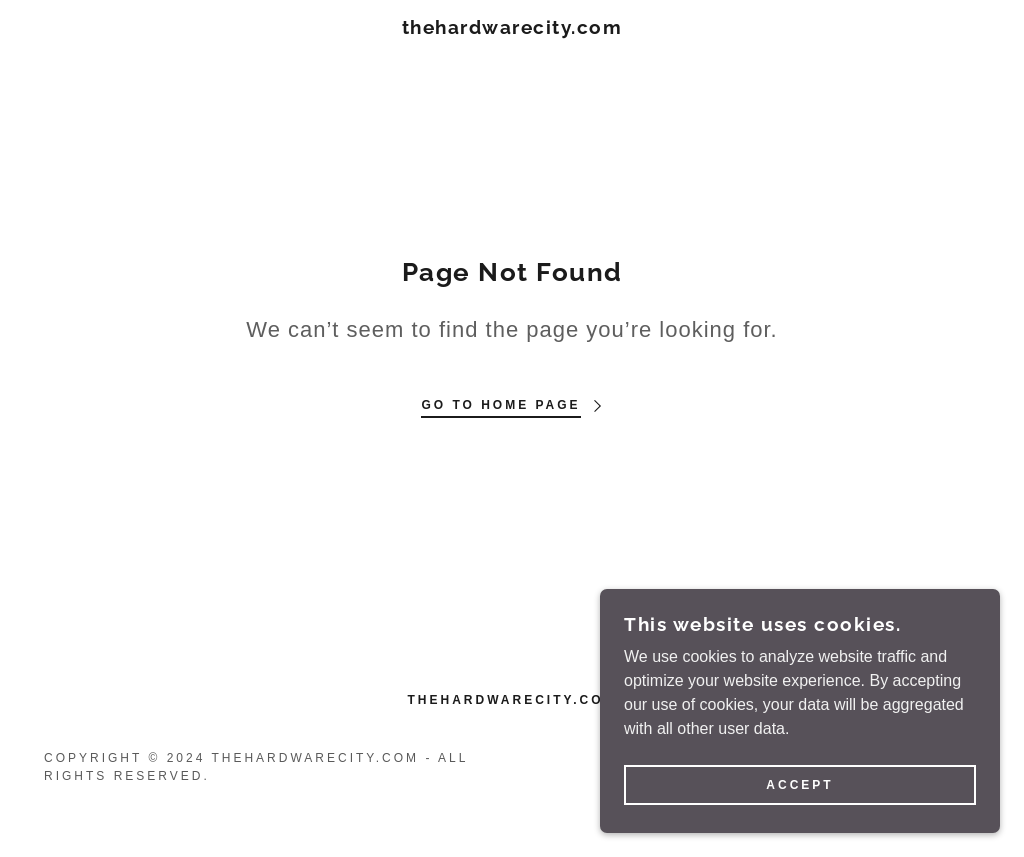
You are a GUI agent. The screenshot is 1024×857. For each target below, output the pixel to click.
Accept (799, 813)
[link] (512, 28)
